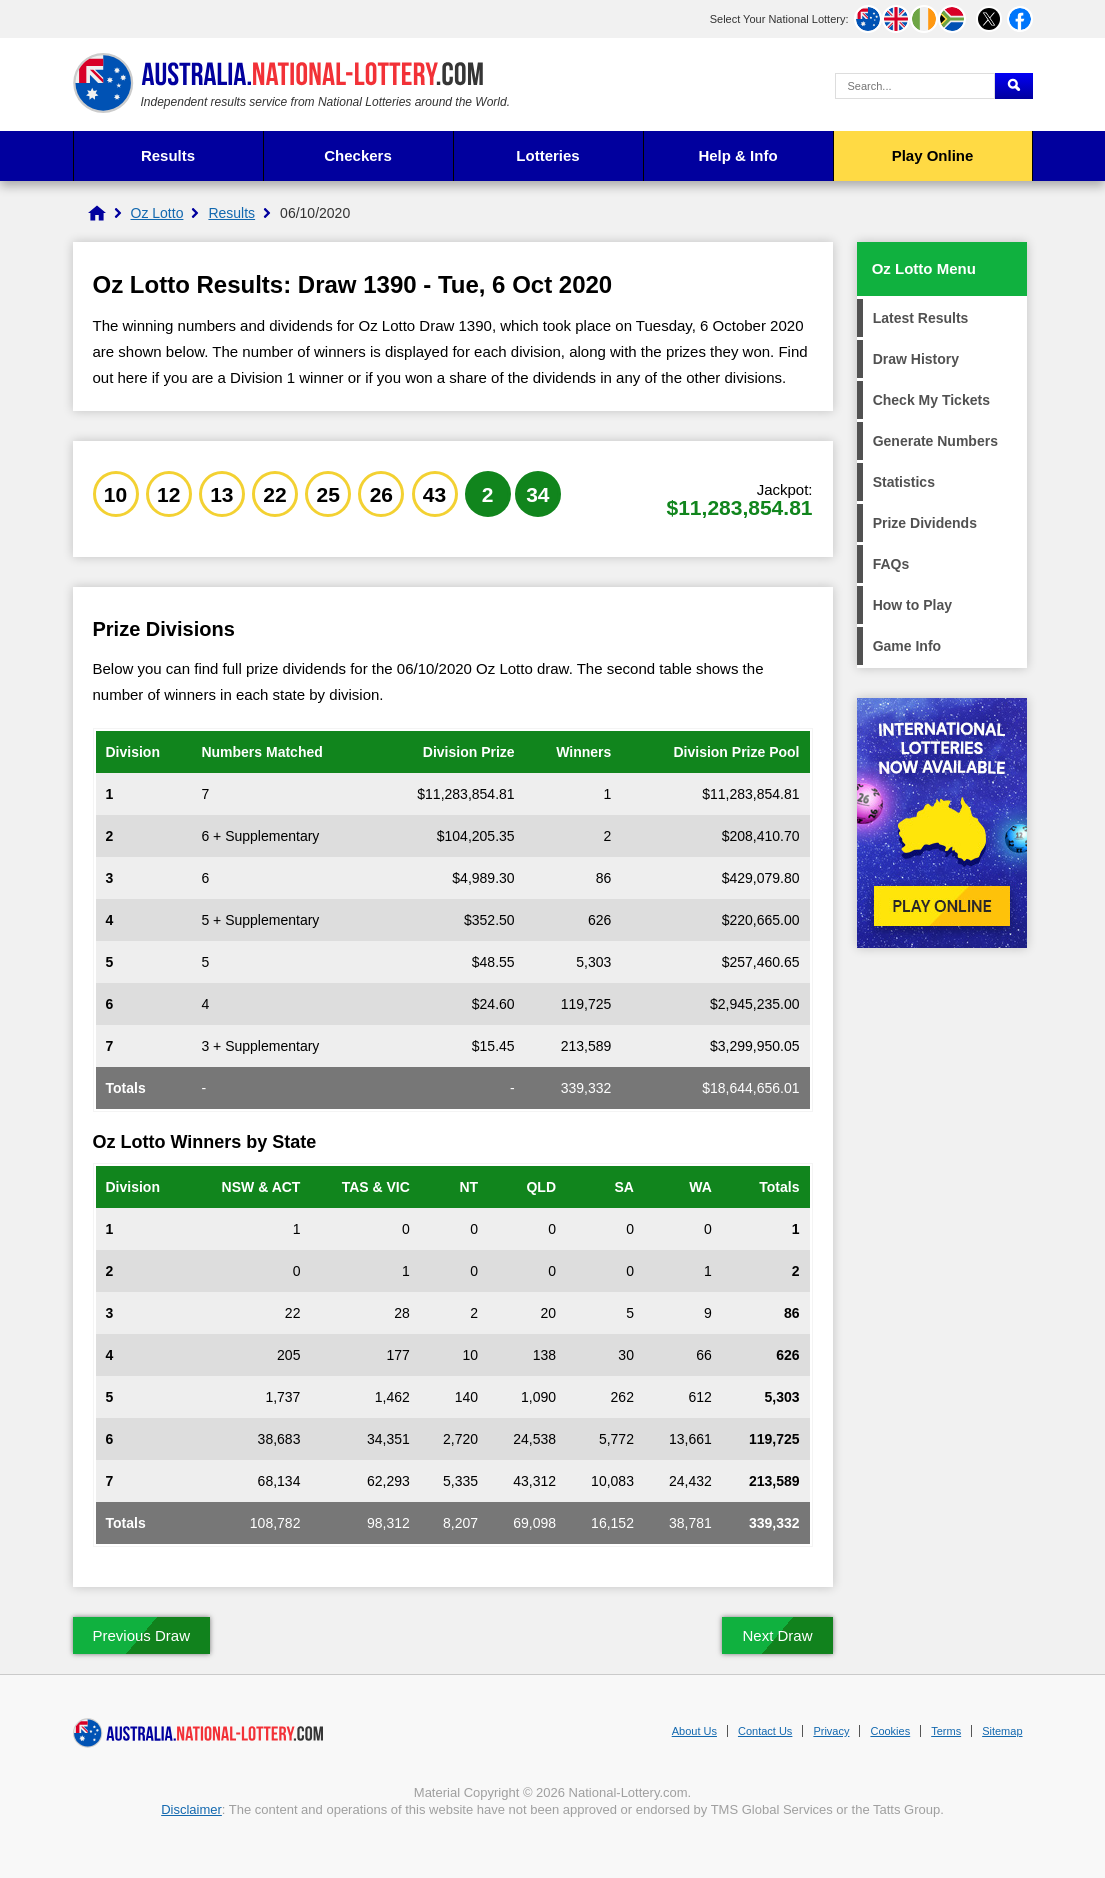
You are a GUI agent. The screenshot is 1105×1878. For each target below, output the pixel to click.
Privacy (831, 1731)
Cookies (890, 1731)
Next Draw (777, 1635)
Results (168, 155)
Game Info (907, 646)
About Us (694, 1731)
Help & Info (737, 155)
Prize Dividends (925, 523)
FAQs (891, 564)
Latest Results (921, 318)
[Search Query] (915, 86)
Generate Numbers (935, 441)
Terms (946, 1731)
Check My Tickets (931, 400)
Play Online (933, 155)
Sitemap (1002, 1731)
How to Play (912, 605)
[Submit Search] (1014, 86)
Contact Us (765, 1731)
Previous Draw (142, 1635)
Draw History (916, 359)
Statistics (904, 482)
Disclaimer (191, 1809)
